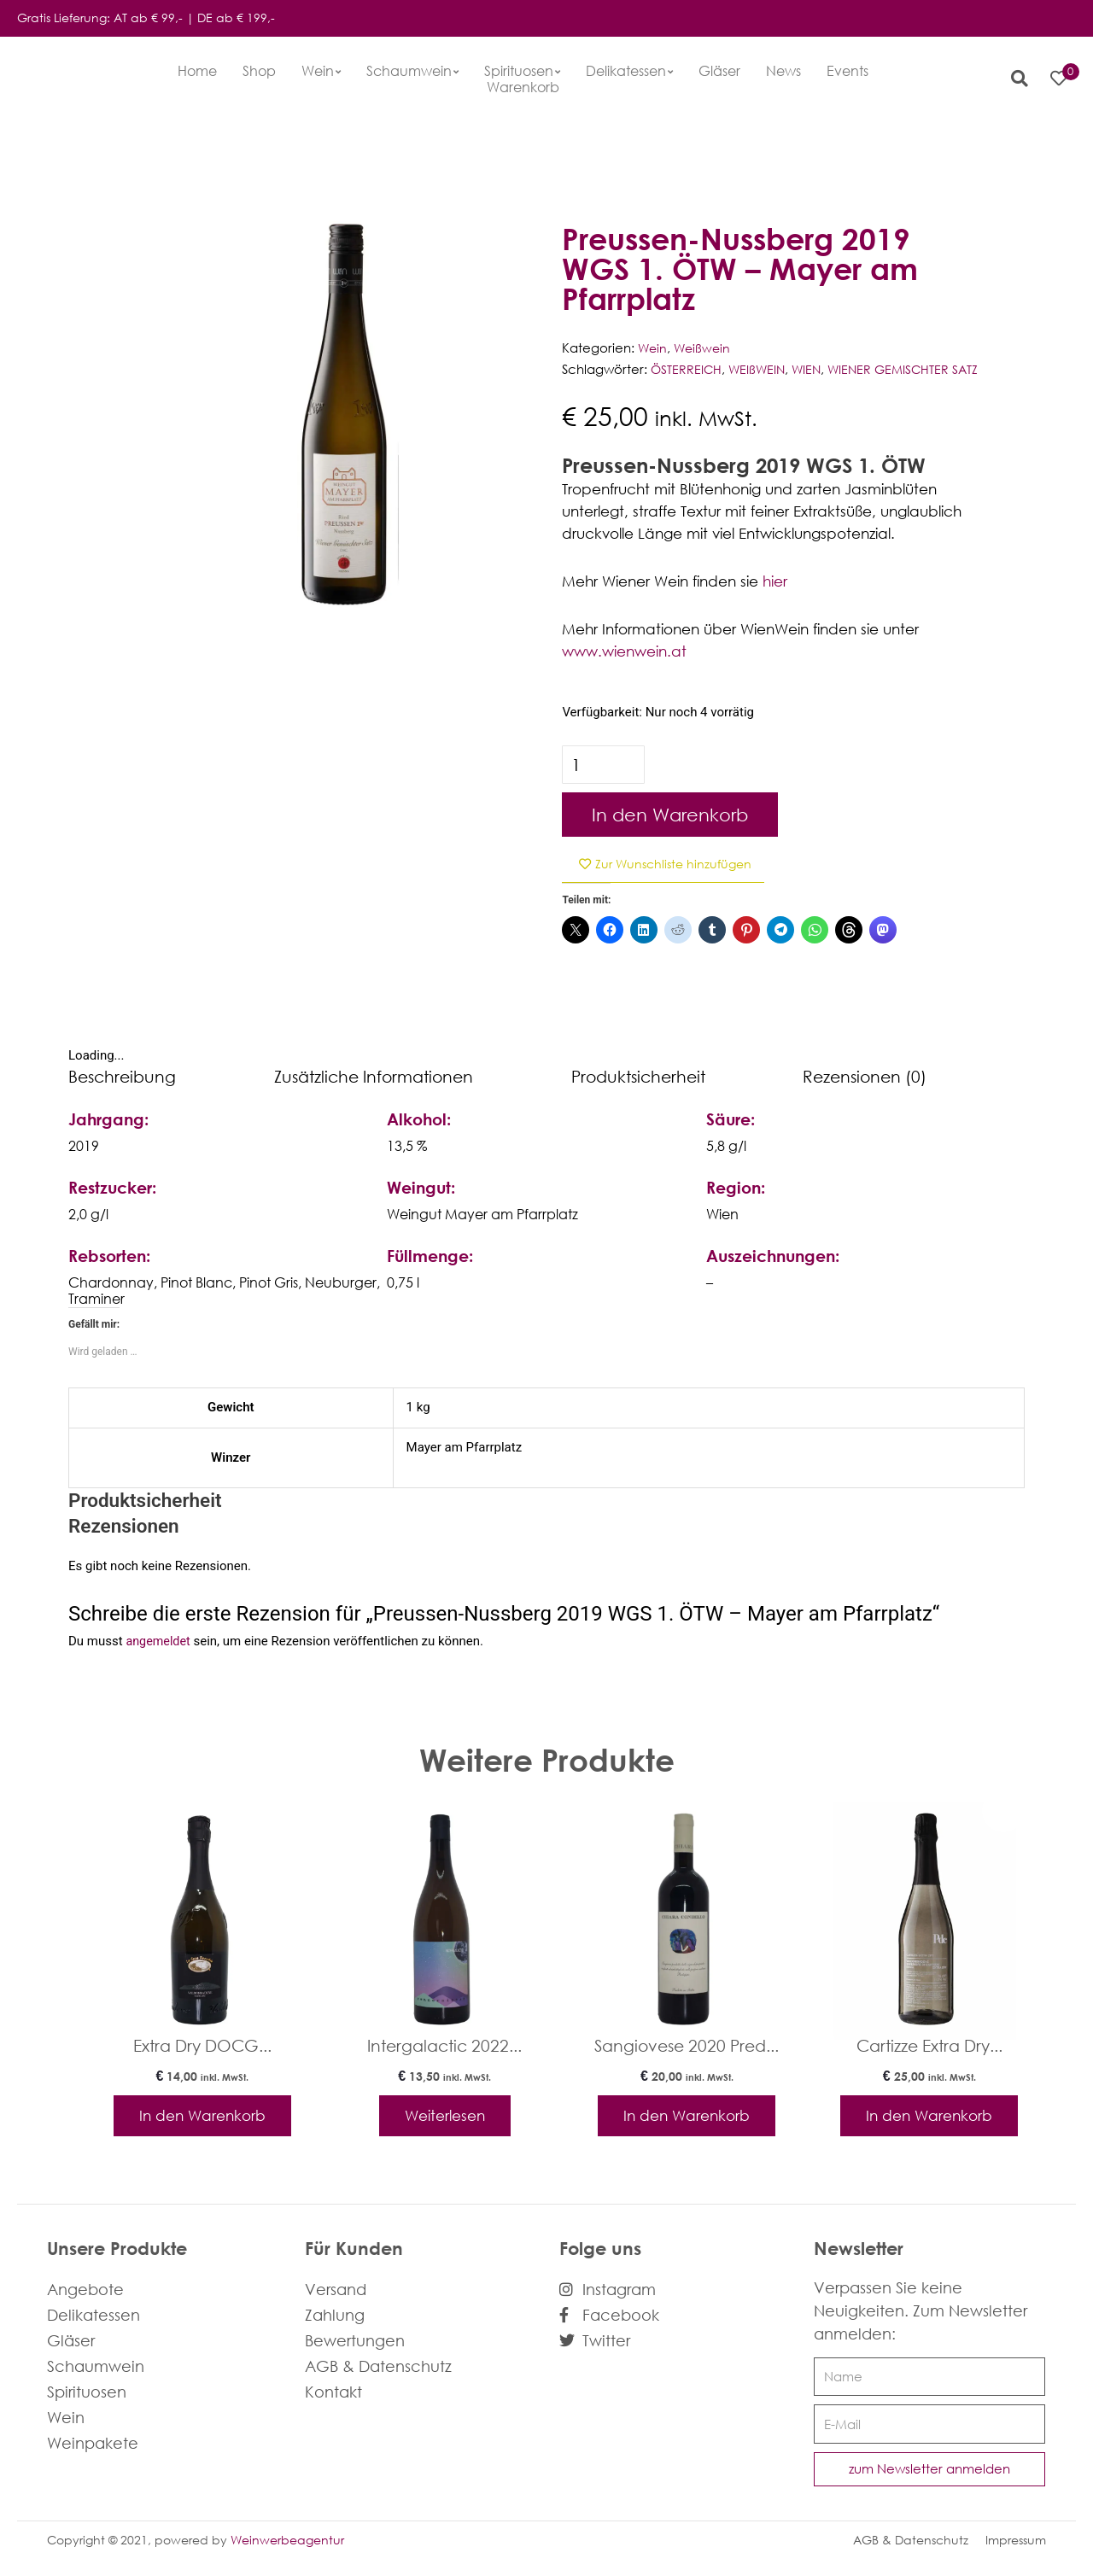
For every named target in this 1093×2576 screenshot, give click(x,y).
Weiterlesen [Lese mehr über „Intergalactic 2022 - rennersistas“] (445, 2119)
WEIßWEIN (759, 368)
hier (775, 581)
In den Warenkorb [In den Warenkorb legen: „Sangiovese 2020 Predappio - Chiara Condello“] (686, 2119)
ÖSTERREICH (687, 368)
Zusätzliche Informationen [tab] (373, 1077)
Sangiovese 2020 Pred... (686, 2047)
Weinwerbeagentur (287, 2546)
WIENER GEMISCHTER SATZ (911, 368)
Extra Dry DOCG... (202, 2047)
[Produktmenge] (605, 764)
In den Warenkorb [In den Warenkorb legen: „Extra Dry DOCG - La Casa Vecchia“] (202, 2119)
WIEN (811, 368)
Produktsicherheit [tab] (638, 1077)
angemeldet (159, 1642)
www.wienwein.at (624, 651)
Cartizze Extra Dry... (929, 2047)
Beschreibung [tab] (122, 1077)
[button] (1013, 78)
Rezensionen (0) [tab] (864, 1077)
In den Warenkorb (670, 814)
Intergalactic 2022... (444, 2047)
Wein (653, 347)
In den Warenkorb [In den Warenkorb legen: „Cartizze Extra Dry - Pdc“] (929, 2119)
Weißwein (704, 347)
